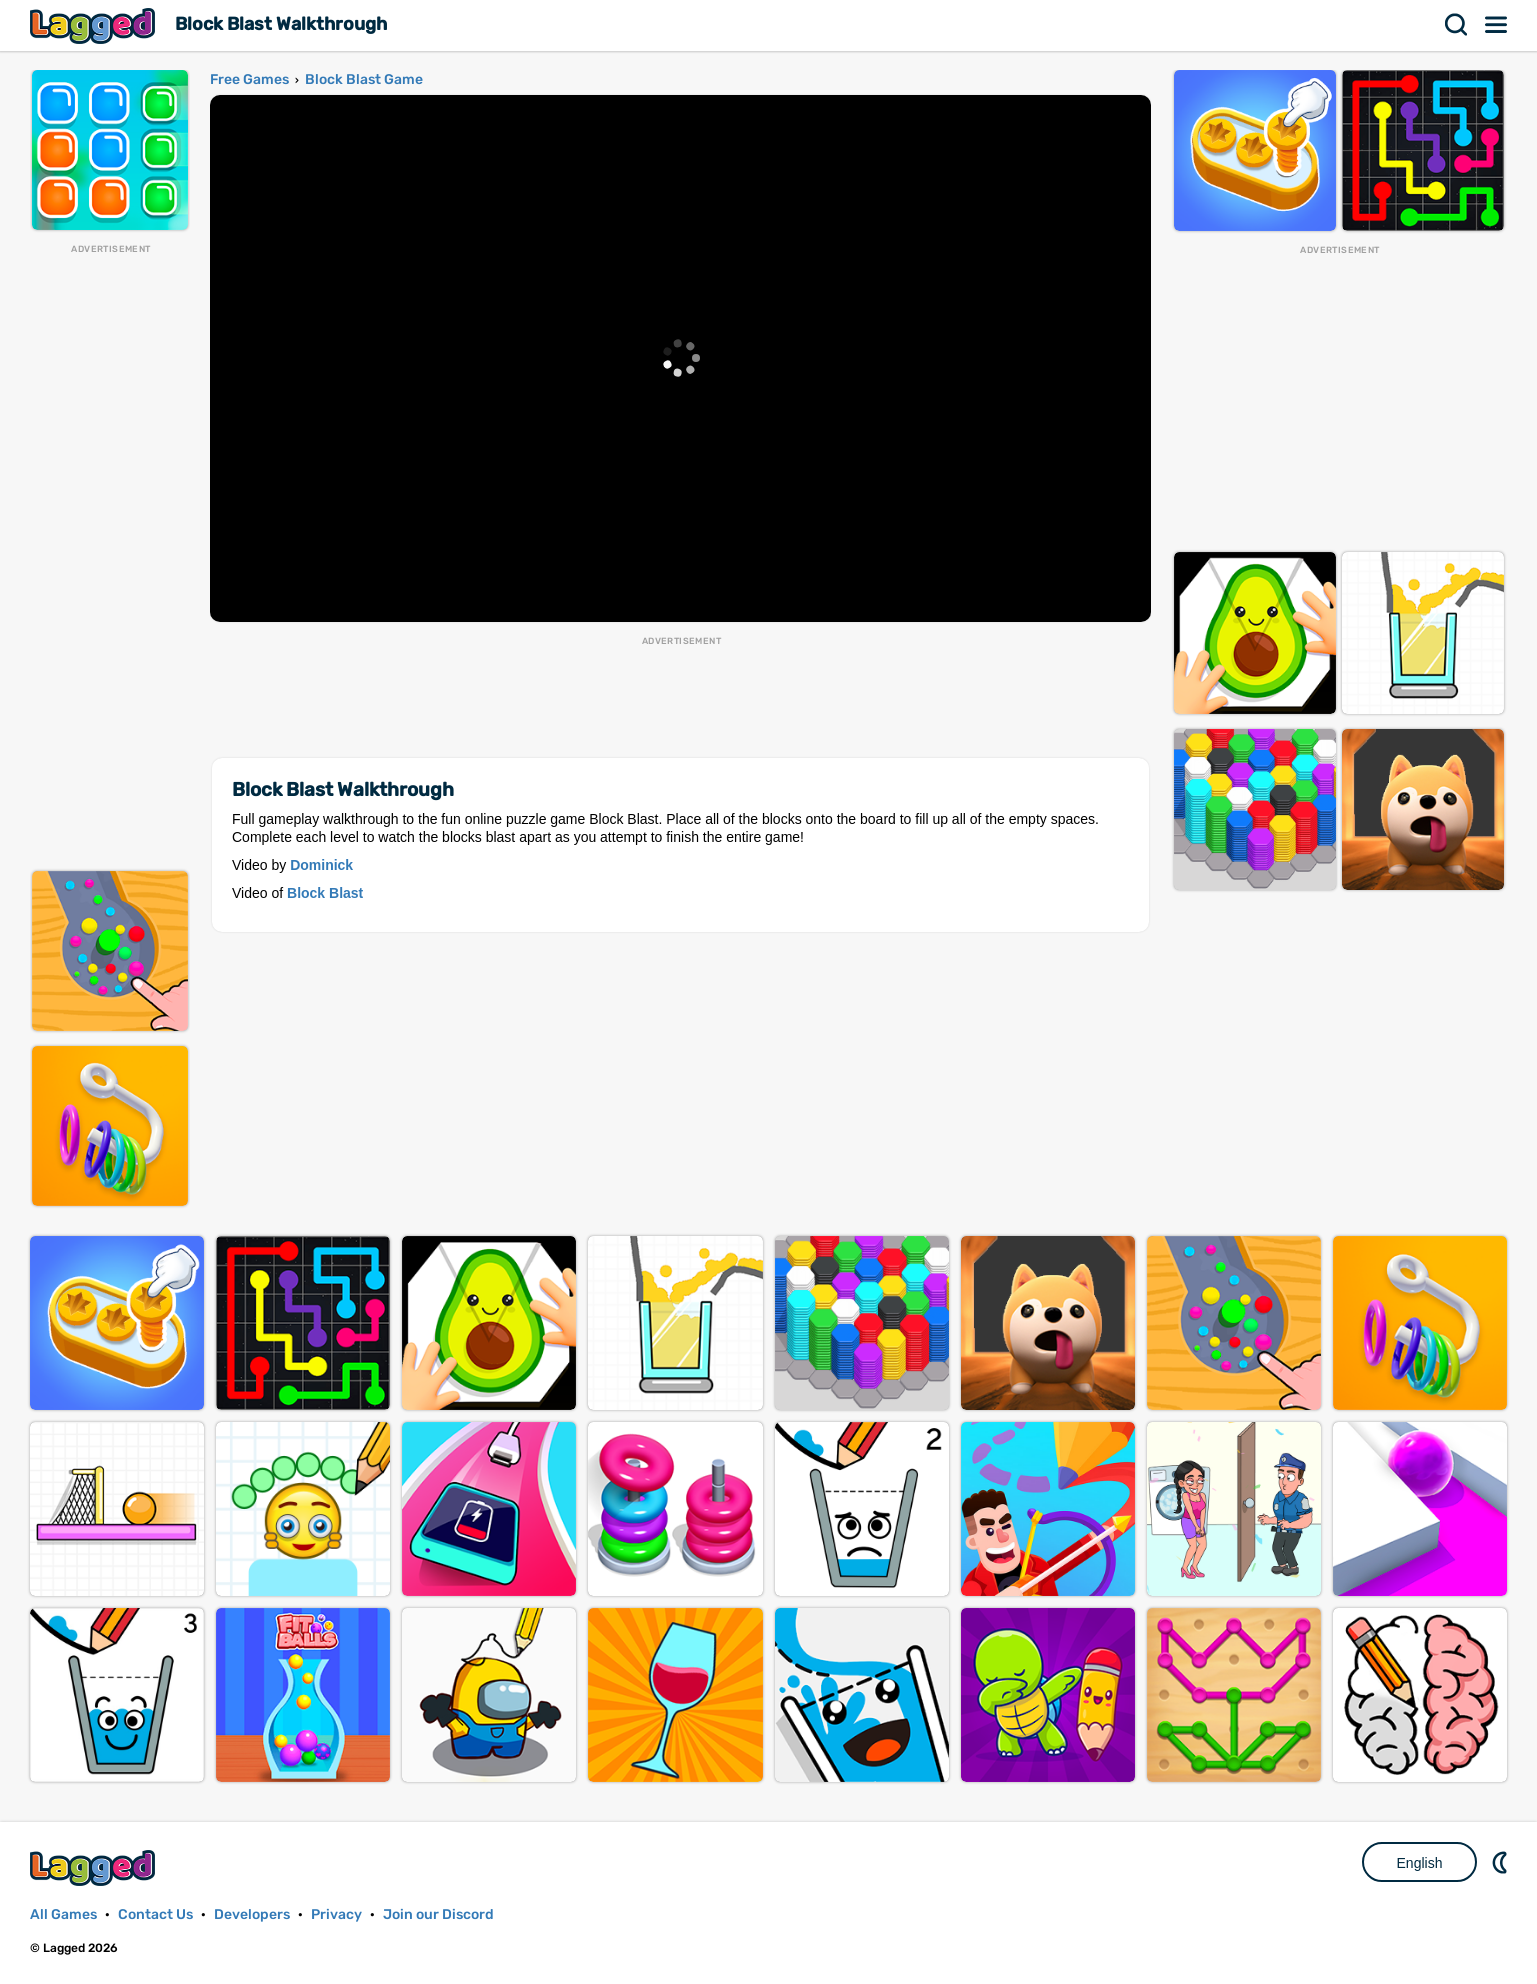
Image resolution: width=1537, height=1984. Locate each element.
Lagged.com (95, 1867)
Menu (1497, 25)
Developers (252, 1914)
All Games (63, 1914)
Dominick (321, 865)
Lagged (95, 25)
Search (1457, 25)
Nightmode (1502, 1862)
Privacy (336, 1914)
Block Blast (325, 893)
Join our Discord (438, 1914)
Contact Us (155, 1914)
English (1420, 1863)
